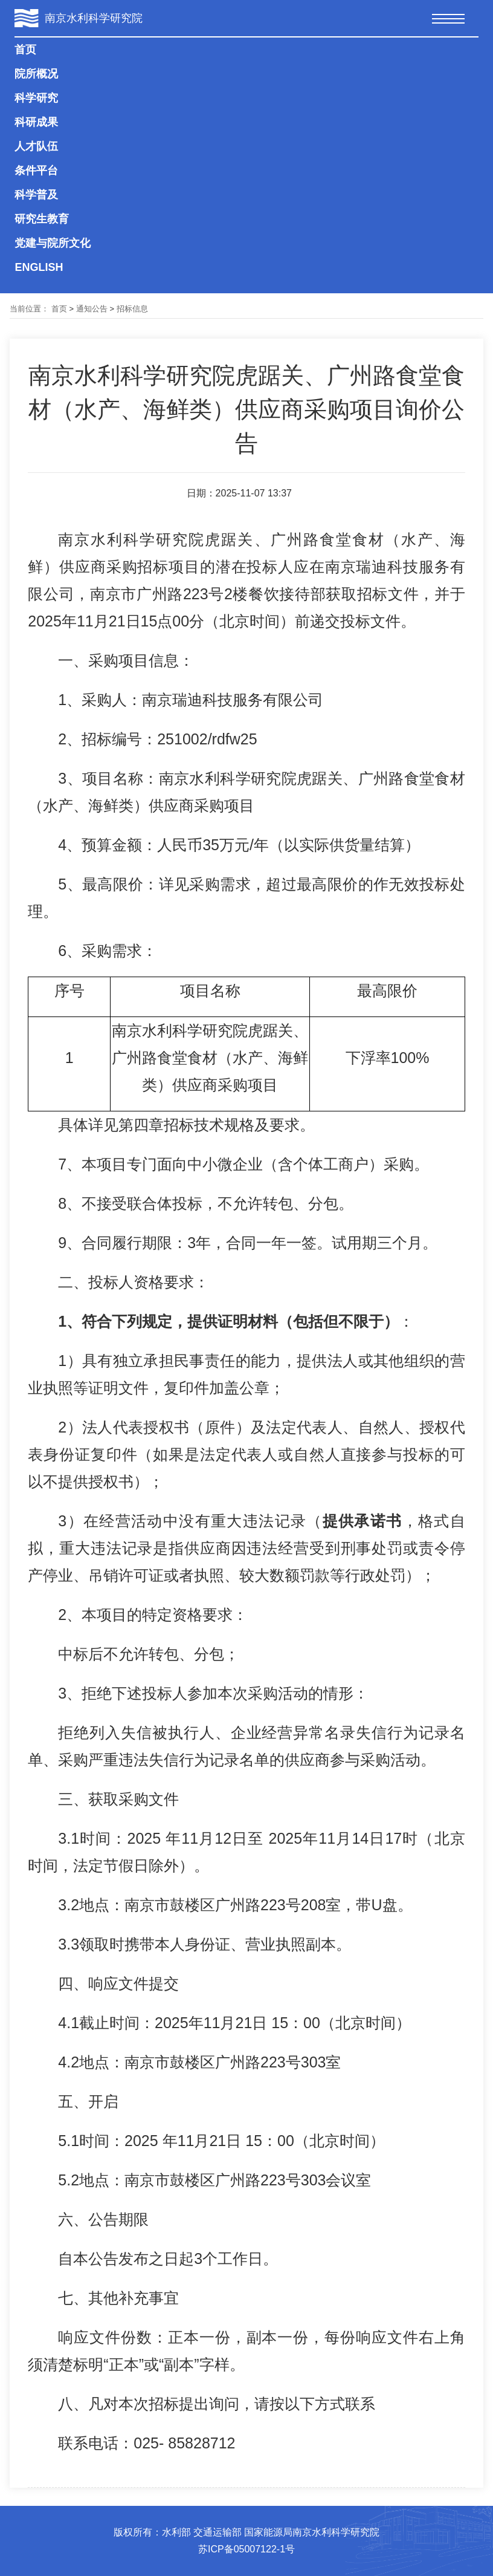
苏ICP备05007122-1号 (246, 2549)
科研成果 (36, 122)
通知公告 (92, 308)
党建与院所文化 (52, 243)
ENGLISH (38, 267)
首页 (25, 50)
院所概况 (36, 74)
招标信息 (132, 308)
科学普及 (36, 195)
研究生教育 (41, 219)
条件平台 (36, 170)
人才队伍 (36, 146)
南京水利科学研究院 (94, 18)
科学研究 (36, 98)
